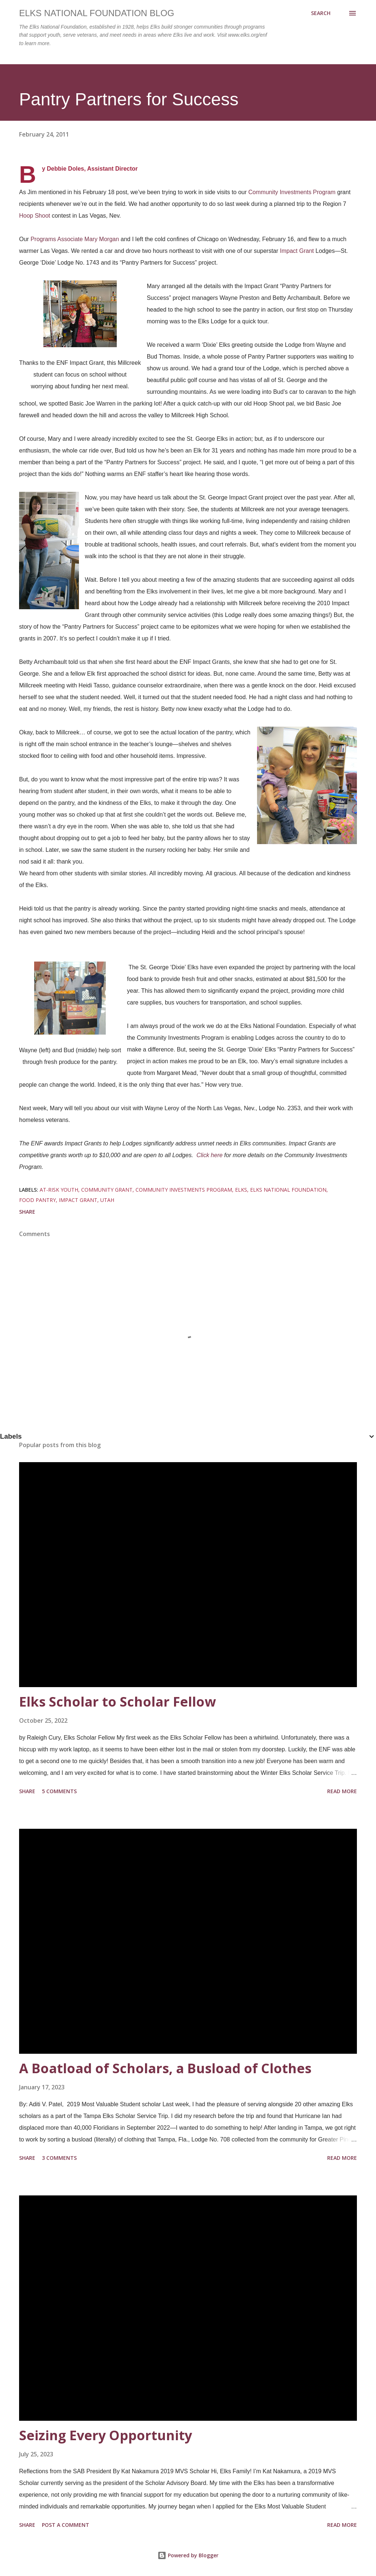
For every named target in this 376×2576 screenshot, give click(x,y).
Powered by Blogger (188, 2555)
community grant (107, 1189)
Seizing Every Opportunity (105, 2435)
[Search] (320, 13)
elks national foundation (288, 1189)
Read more (342, 1791)
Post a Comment (65, 2524)
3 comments (59, 2157)
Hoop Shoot (34, 215)
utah (107, 1199)
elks (241, 1189)
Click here (209, 1155)
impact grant (78, 1199)
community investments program (183, 1189)
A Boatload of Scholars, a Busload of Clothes (165, 2068)
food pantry (37, 1199)
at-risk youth (59, 1189)
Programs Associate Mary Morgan (74, 239)
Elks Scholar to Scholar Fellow (117, 1702)
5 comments (59, 1791)
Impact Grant (297, 251)
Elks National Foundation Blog (96, 13)
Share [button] (27, 1211)
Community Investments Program (291, 192)
